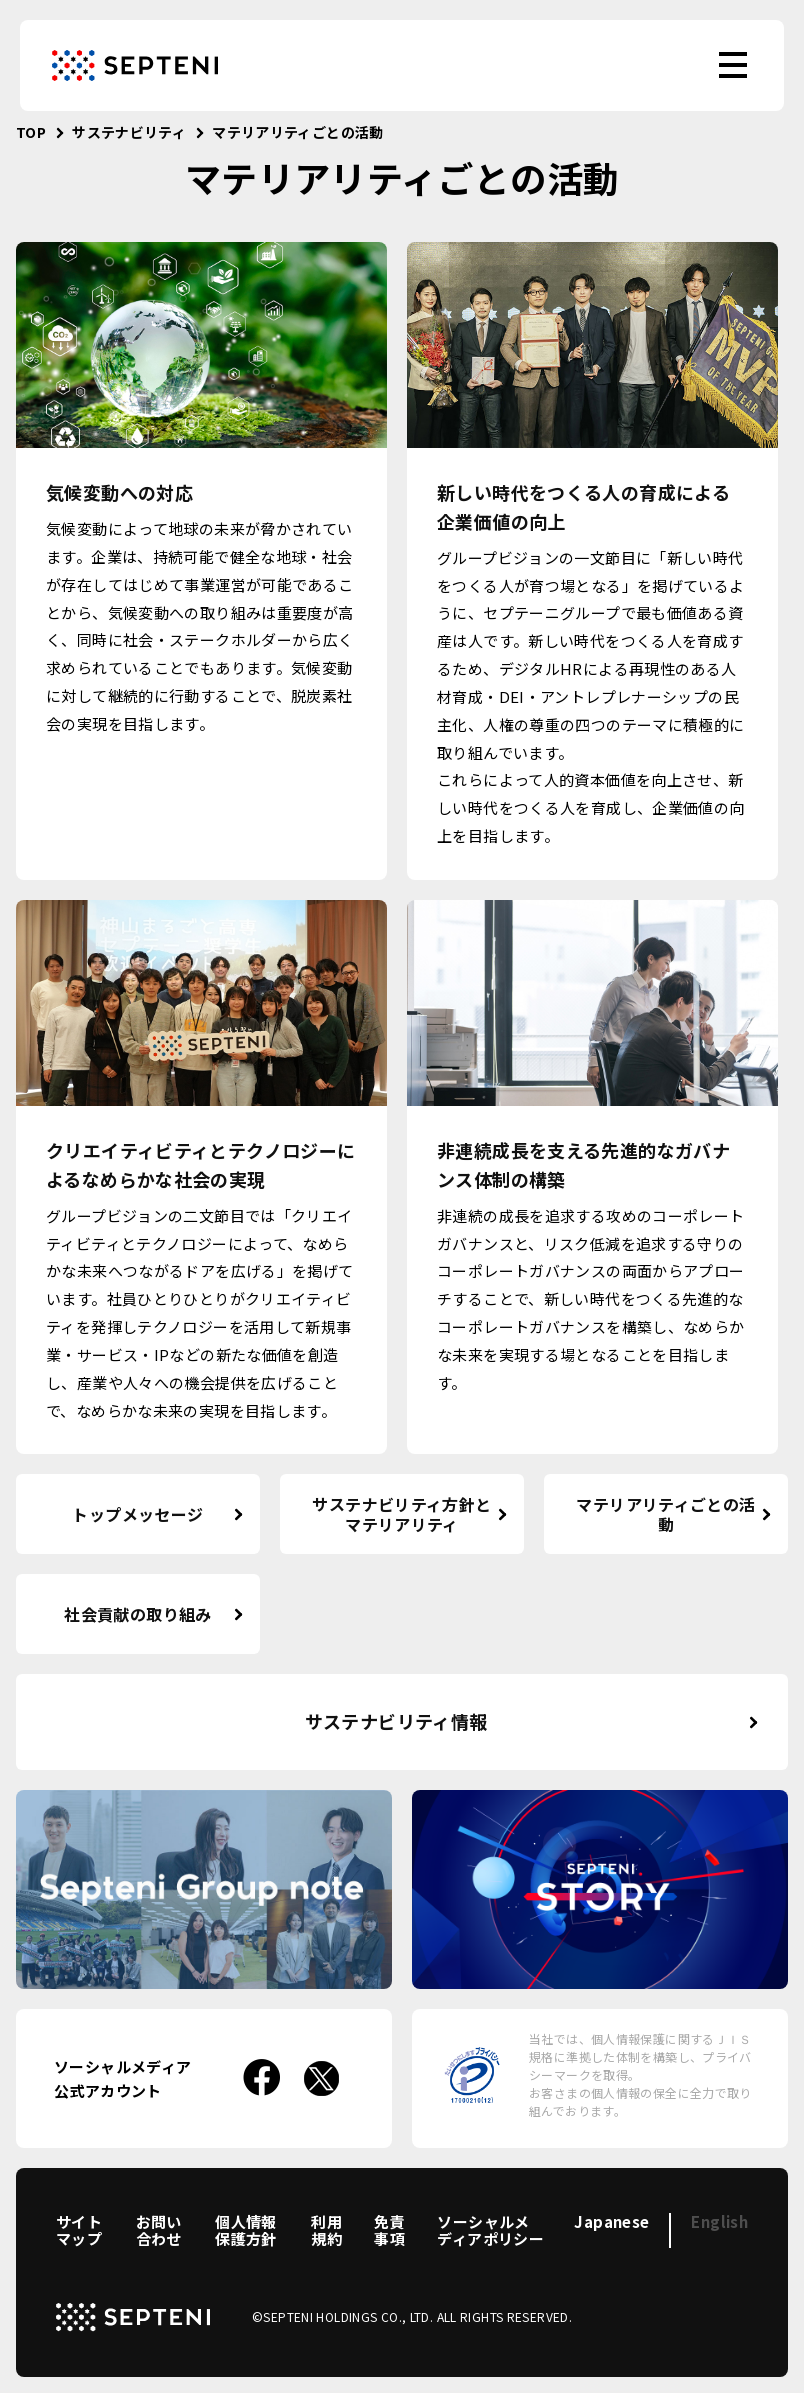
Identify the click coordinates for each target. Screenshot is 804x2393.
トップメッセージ (137, 1514)
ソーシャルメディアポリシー (490, 2230)
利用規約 (326, 2230)
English (719, 2221)
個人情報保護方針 (246, 2230)
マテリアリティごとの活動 (665, 1514)
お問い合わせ (159, 2230)
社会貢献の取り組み (137, 1614)
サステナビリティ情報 (396, 1721)
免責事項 (389, 2230)
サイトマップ (79, 2230)
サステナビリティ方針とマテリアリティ (401, 1514)
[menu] (733, 65)
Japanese (611, 2221)
